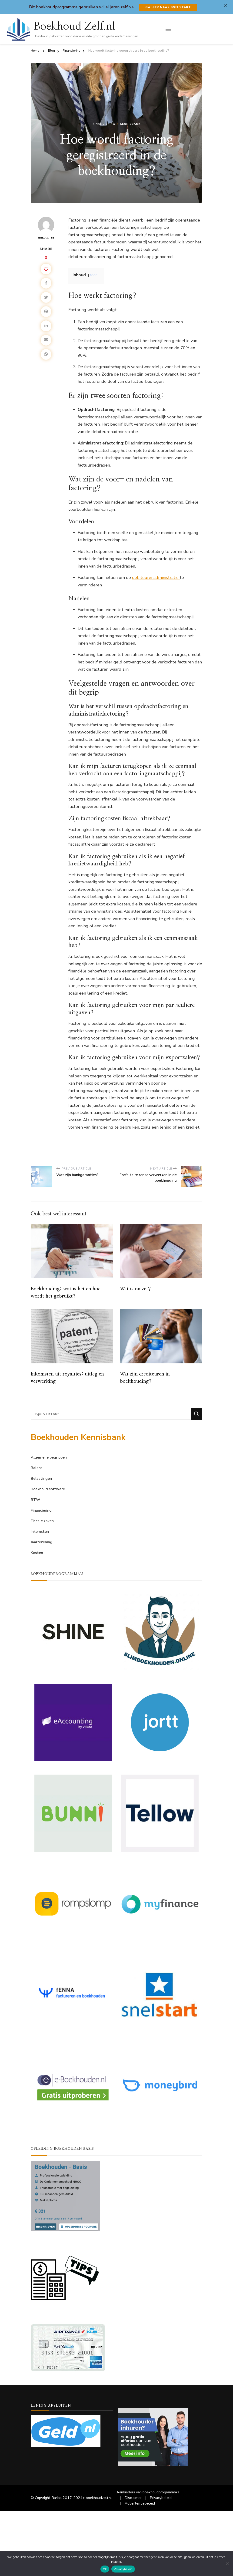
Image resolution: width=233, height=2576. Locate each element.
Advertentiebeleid (140, 2512)
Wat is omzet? (137, 1293)
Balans (37, 1476)
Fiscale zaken (42, 1529)
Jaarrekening (41, 1550)
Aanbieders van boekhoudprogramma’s (148, 2500)
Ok (105, 2569)
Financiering (104, 129)
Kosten (37, 1561)
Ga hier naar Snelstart (115, 12)
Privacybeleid (161, 2506)
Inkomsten (40, 1540)
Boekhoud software (48, 1497)
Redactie (46, 232)
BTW (35, 1508)
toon (93, 279)
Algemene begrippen (49, 1465)
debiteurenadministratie (156, 582)
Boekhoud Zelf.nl (74, 30)
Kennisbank (130, 129)
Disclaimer (133, 2506)
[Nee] (227, 2563)
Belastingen (41, 1487)
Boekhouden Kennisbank (82, 1445)
